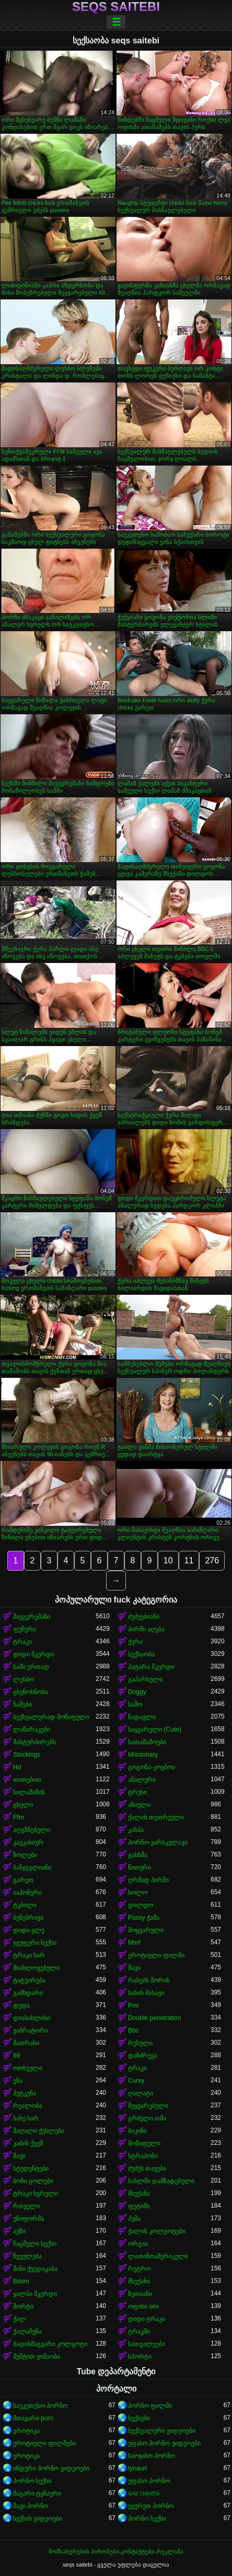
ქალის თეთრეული (156, 1817)
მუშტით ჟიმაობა (36, 2356)
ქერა (135, 1641)
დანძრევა (142, 2055)
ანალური (142, 1779)
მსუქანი (139, 2281)
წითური (139, 1867)
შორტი (23, 2306)
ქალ (19, 2319)
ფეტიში (139, 2206)
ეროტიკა (26, 2430)
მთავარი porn (33, 2418)
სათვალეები (146, 2344)
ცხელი (23, 1804)
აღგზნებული (31, 1830)
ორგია (138, 2243)
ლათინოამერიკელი (158, 2256)
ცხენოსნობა (30, 1692)
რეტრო (139, 2268)
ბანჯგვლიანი (32, 1867)
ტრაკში (139, 2331)
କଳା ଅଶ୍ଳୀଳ (144, 2493)
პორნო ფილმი (150, 2405)
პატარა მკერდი (151, 1666)
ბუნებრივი (28, 1917)
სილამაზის (29, 1792)
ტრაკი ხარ (29, 1955)
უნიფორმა (28, 2218)
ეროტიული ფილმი (156, 1955)
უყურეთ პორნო (150, 2506)
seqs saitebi (116, 7)
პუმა (134, 2218)
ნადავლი (142, 1717)
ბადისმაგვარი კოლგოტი (50, 2344)
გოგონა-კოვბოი (151, 1767)
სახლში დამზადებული (161, 2181)
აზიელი (139, 1804)
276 (212, 1560)
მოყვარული (146, 1930)
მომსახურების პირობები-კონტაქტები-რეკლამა (116, 2551)
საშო (135, 1704)
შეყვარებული (148, 2105)
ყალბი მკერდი (35, 2293)
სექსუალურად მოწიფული (51, 1717)
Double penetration (154, 2018)
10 (168, 1560)
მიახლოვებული (36, 1967)
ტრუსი (137, 1792)
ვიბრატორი (30, 2030)
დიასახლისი (31, 2018)
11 (189, 1560)
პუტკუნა (24, 2093)
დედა (21, 2005)
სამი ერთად (31, 1666)
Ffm (18, 1817)
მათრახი (26, 2043)
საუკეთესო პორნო (40, 2405)
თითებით (27, 1779)
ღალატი (140, 2093)
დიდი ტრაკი (146, 2319)
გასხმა (137, 1855)
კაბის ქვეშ (28, 2143)
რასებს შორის (149, 1980)
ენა (17, 2080)
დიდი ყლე (28, 1930)
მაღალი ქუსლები (38, 2130)
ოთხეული (27, 2068)
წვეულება (27, 2256)
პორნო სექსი (32, 2481)
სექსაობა (141, 1654)
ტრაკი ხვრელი (35, 2193)
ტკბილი (25, 1905)
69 (16, 2055)
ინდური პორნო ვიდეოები (51, 2468)
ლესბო (23, 1679)
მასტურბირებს (34, 1742)
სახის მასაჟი (146, 1993)
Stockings (26, 1754)
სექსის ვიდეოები (37, 2518)
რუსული (140, 2043)
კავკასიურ (28, 1842)
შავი (134, 1967)
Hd (17, 1767)
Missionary (143, 1754)
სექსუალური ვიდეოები (161, 2430)
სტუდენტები (31, 2168)
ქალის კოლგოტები (156, 2231)
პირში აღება (146, 1629)
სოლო (137, 1892)
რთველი (26, 2206)
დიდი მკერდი (33, 1654)
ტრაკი (22, 1641)
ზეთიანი (140, 2293)
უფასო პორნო (149, 2481)
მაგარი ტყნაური (37, 2493)
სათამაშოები (147, 1742)
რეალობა (27, 2105)
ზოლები (25, 1855)
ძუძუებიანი (143, 1616)
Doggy (137, 1692)
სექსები (139, 2418)
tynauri (137, 2468)
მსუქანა (139, 2193)
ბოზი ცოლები (33, 2181)
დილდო (140, 1905)
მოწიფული (144, 2143)
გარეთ (23, 1880)
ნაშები (22, 1704)
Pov (133, 2005)
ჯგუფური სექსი (34, 1942)
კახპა (136, 1830)
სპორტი (140, 2356)
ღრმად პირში (148, 1880)
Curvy (136, 2080)
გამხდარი (28, 1993)
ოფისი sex (143, 2306)
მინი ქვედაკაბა (35, 2268)
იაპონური (27, 1892)
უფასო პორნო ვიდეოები (164, 2443)
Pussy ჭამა (143, 1917)
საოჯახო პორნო (151, 2455)
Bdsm (21, 2281)
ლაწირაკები (31, 1729)
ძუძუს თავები (147, 2168)
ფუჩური (24, 1629)
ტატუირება (29, 1980)
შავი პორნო (30, 2506)
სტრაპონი (143, 2156)
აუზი (19, 2231)
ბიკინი (137, 2130)
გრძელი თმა (147, 2118)
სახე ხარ (26, 2118)
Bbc (133, 2030)
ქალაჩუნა (27, 2331)
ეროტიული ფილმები (44, 2443)
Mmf (134, 1942)
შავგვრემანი (31, 1616)
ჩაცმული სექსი (34, 2243)
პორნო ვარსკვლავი (158, 1842)
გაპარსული (145, 1679)
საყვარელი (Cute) (154, 1729)
